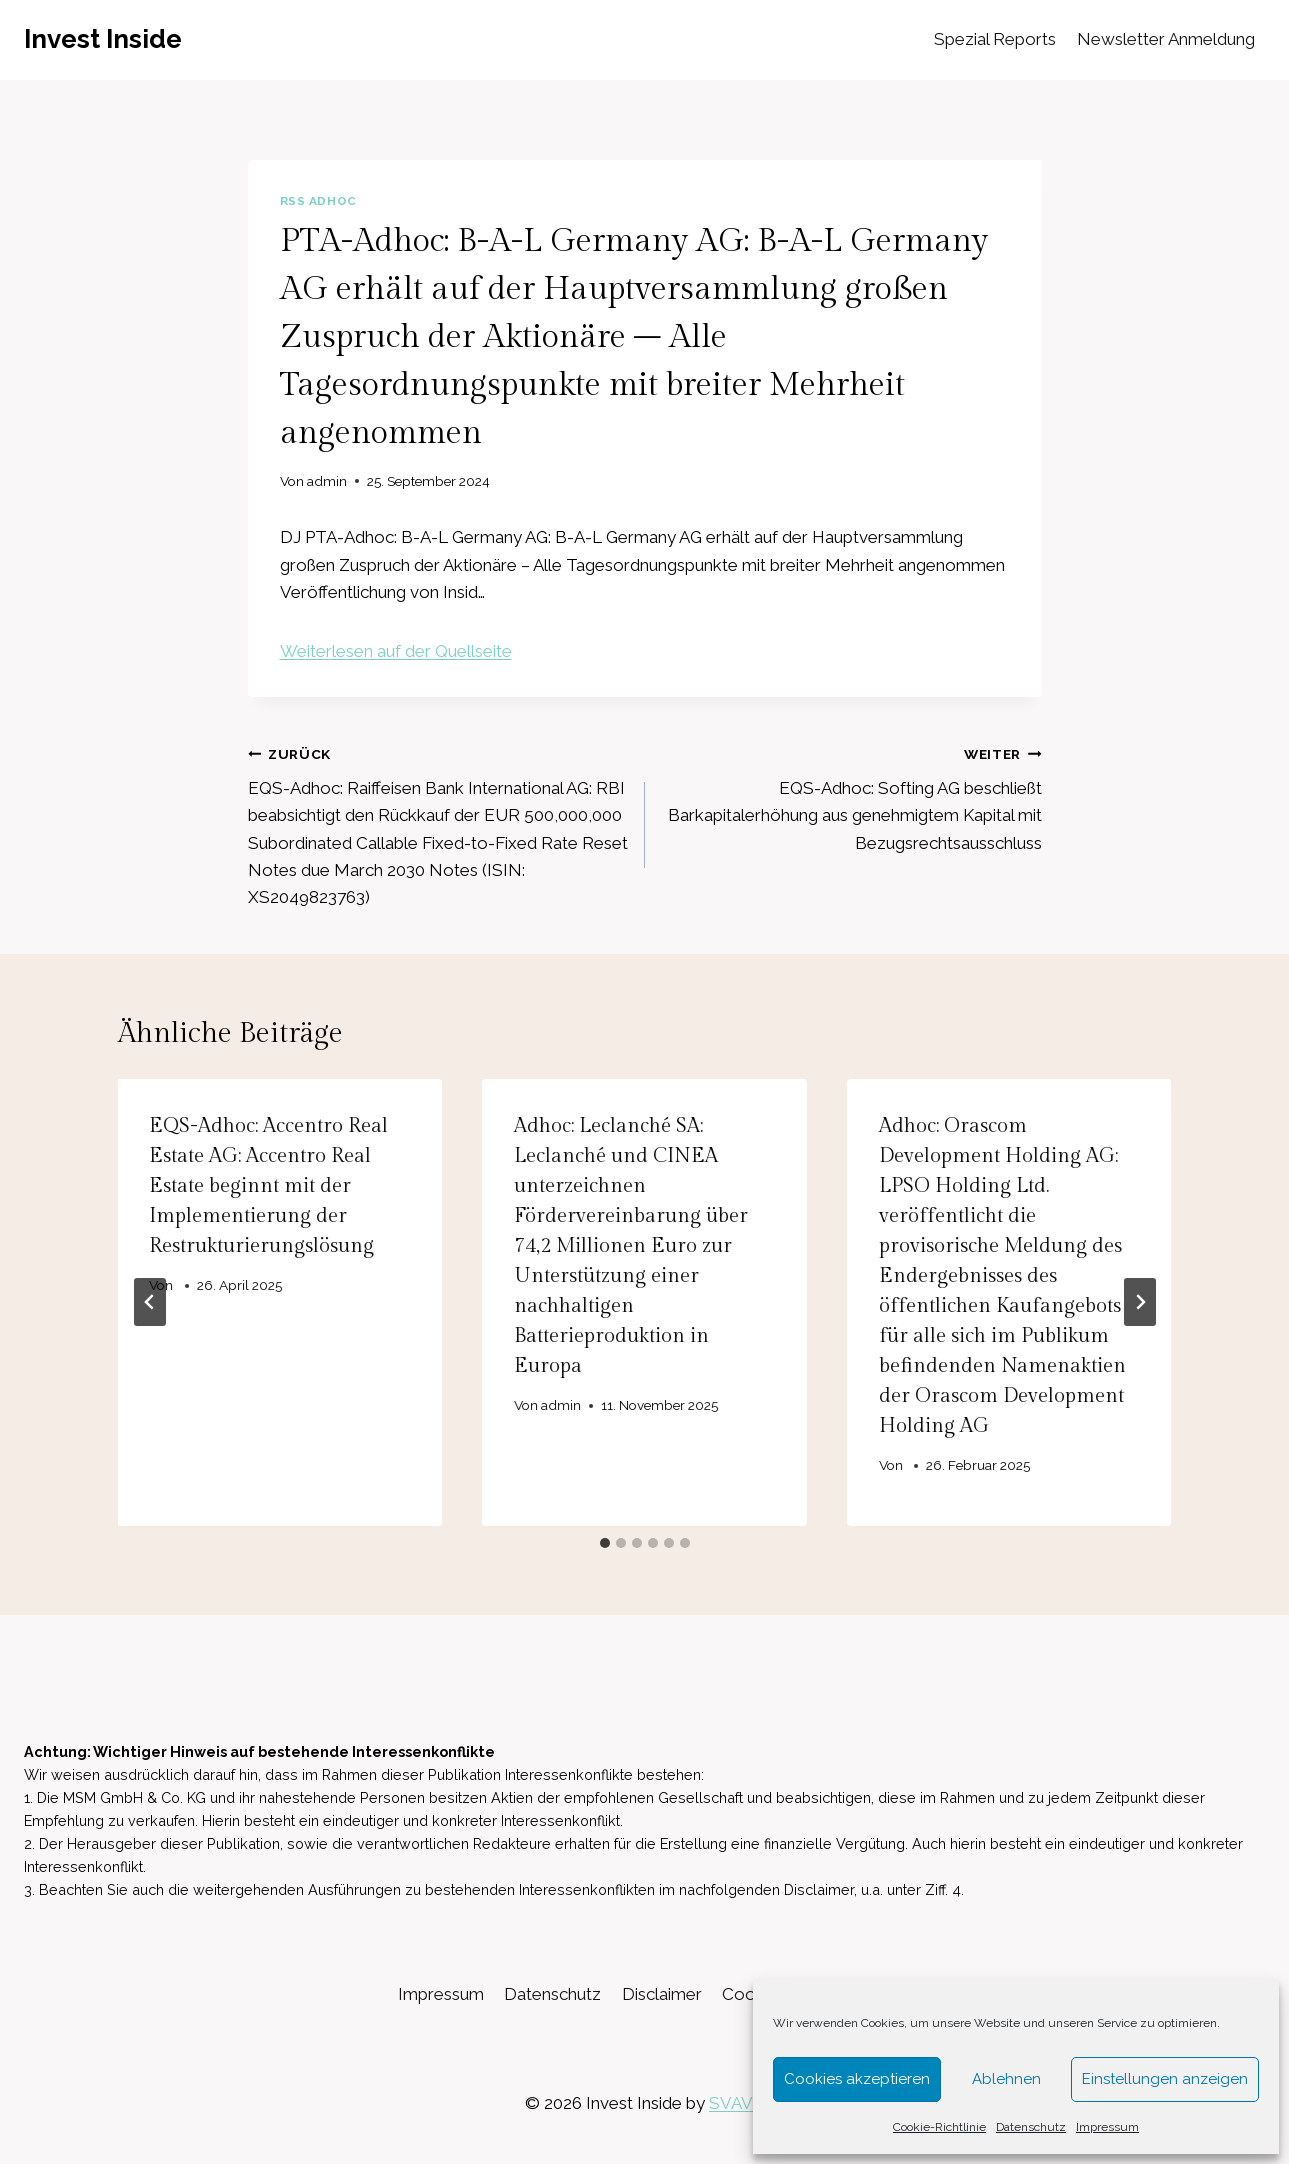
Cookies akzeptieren (857, 2079)
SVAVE (736, 2103)
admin (327, 481)
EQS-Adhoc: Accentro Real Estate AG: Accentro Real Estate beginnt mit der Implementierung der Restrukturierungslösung (269, 1186)
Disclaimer (662, 1994)
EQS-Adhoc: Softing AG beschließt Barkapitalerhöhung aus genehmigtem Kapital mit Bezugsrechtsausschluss (852, 796)
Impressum (1107, 2127)
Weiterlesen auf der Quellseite (396, 651)
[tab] (605, 1543)
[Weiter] (1140, 1302)
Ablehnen (1006, 2079)
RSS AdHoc (318, 201)
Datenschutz (1031, 2127)
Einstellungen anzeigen (1165, 2079)
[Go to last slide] (150, 1302)
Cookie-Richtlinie (939, 2127)
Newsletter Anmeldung (1166, 39)
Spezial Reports (995, 39)
